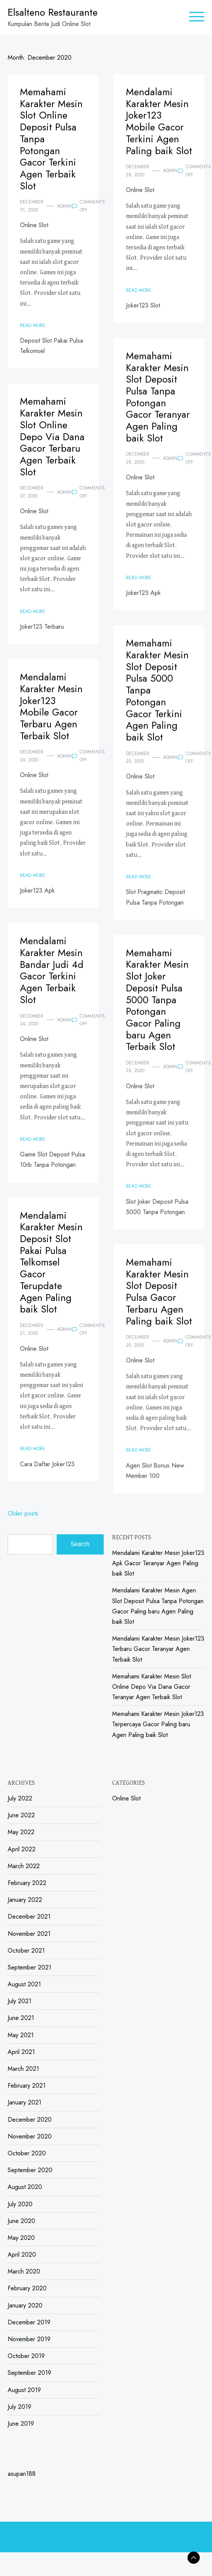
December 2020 (30, 2119)
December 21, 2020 (31, 1329)
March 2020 (24, 2271)
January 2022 (25, 1899)
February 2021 (27, 2085)
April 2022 (22, 1849)
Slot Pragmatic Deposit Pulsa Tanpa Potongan (155, 905)
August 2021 (24, 1984)
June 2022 (21, 1815)
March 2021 (23, 2068)
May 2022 (21, 1832)
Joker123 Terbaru (42, 626)
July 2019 (19, 2406)
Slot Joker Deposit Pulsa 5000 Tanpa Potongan (157, 1214)
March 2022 (24, 1866)
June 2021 (21, 2017)
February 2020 (27, 2288)
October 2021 (26, 1950)
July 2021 (19, 2001)
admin (64, 206)
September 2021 (29, 1967)
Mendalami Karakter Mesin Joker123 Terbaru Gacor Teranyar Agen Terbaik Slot (158, 1649)
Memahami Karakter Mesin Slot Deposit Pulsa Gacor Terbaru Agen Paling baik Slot (159, 1299)
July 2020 (20, 2204)
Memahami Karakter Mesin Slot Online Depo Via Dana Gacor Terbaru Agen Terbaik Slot (52, 436)
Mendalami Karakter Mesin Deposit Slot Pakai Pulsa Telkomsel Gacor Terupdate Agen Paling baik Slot (51, 1262)
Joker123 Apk (143, 600)
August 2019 (24, 2390)
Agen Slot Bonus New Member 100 (155, 1478)
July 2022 (20, 1798)
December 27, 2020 (31, 492)
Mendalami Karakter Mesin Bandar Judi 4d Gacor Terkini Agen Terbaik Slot (51, 970)
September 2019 (29, 2372)
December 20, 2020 (137, 1349)
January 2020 (25, 2305)
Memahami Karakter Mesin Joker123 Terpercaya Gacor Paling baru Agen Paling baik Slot (158, 1724)
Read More (32, 325)
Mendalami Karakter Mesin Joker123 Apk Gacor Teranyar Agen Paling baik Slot (158, 1563)
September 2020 (30, 2170)
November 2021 (29, 1933)
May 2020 (21, 2237)
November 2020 (30, 2136)
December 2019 (29, 2322)
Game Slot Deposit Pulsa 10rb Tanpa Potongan (52, 1159)
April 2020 (22, 2254)
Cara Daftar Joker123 (47, 1464)
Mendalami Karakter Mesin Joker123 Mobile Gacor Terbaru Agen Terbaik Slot (51, 706)
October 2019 (26, 2356)
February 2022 (27, 1882)
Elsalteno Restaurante (53, 12)
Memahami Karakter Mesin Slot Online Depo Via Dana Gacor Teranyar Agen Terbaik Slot (151, 1686)
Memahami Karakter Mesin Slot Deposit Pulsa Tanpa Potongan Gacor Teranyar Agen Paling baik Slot (157, 405)
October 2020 (27, 2153)
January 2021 (24, 2102)
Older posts (23, 1513)
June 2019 (21, 2423)
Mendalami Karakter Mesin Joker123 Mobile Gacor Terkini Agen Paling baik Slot (159, 121)
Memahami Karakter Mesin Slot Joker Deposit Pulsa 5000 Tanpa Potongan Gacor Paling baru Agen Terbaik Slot (157, 1008)
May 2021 (21, 2035)
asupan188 (22, 2473)
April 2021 (21, 2051)
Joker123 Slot (143, 305)
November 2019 (29, 2339)
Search (80, 1544)
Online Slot (34, 225)
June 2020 (21, 2221)
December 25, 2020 (137, 765)
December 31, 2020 (31, 205)
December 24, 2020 (31, 755)
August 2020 (25, 2186)
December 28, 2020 (137, 170)
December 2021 (29, 1916)
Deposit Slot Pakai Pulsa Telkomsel (51, 345)
